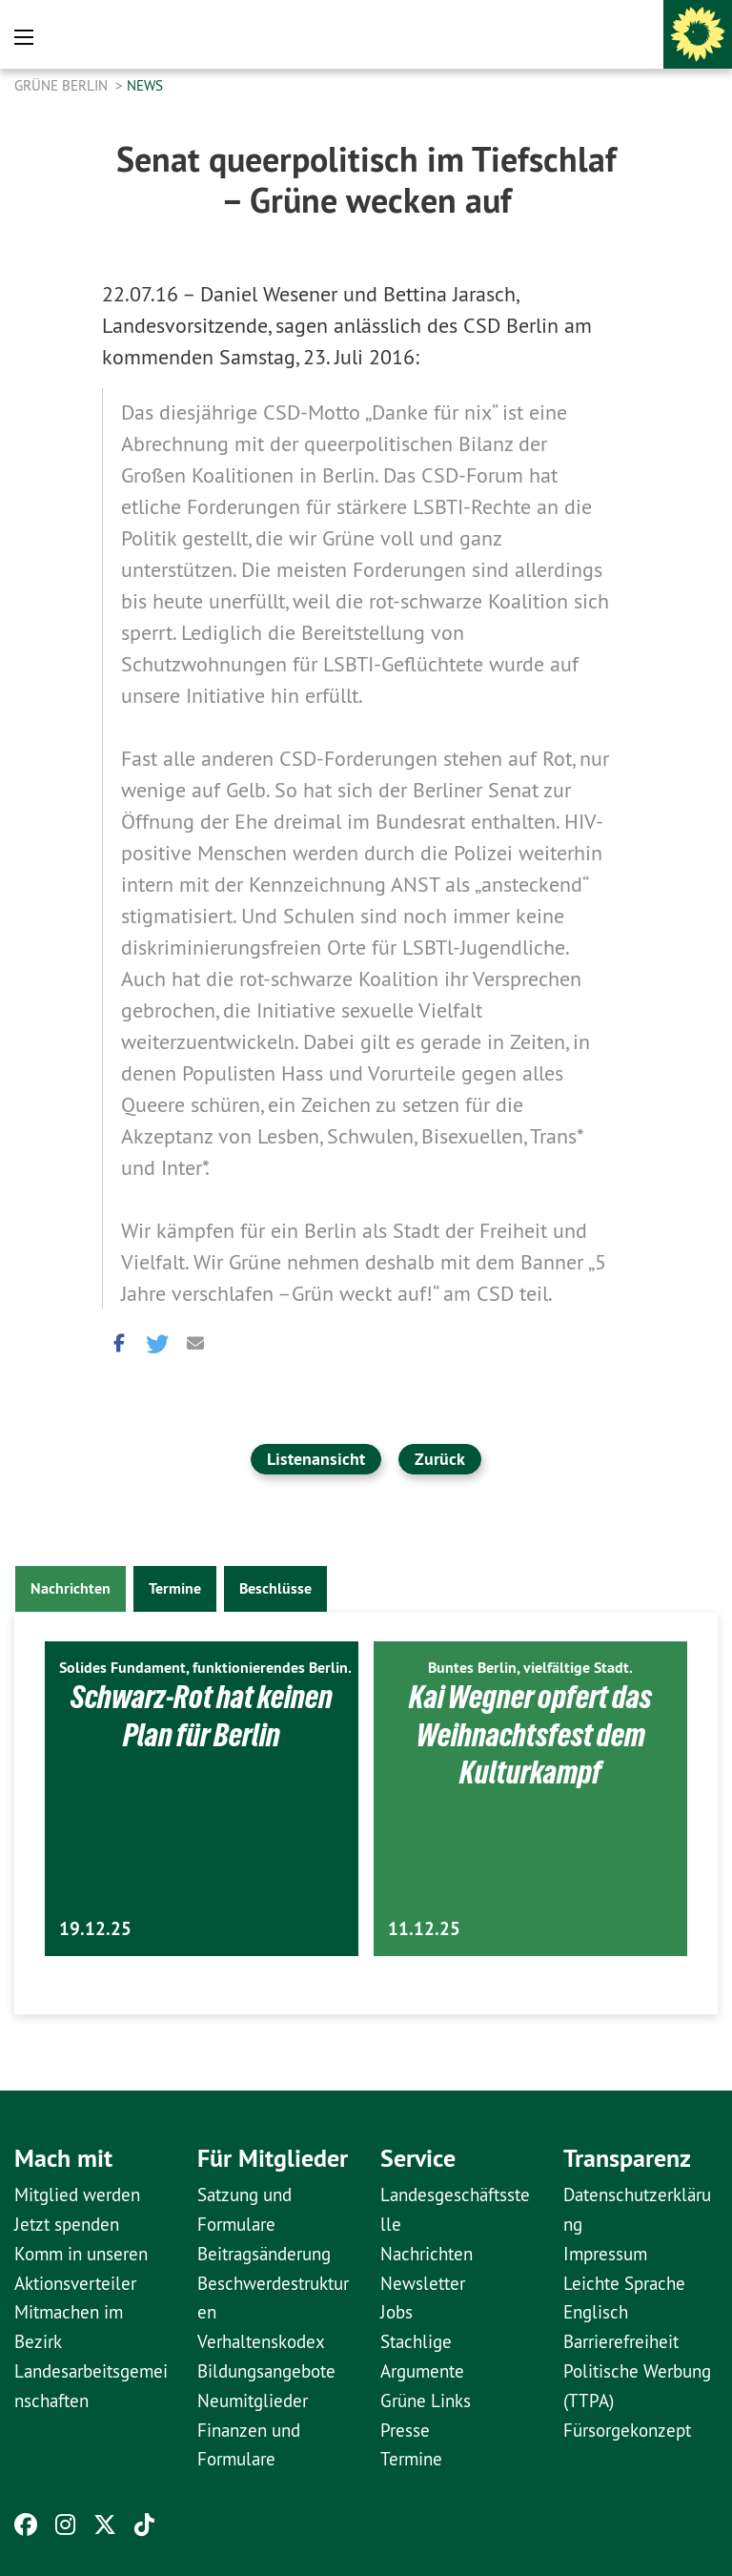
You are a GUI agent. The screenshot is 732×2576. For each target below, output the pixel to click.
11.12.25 (424, 1929)
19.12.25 (95, 1929)
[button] (116, 1341)
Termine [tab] (175, 1588)
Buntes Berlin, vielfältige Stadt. (530, 1668)
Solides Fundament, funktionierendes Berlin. (205, 1668)
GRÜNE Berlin (63, 85)
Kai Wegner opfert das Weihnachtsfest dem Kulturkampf (530, 1734)
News (145, 85)
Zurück (440, 1459)
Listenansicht (316, 1459)
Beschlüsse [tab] (275, 1588)
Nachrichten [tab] (70, 1588)
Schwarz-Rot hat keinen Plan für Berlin (202, 1715)
